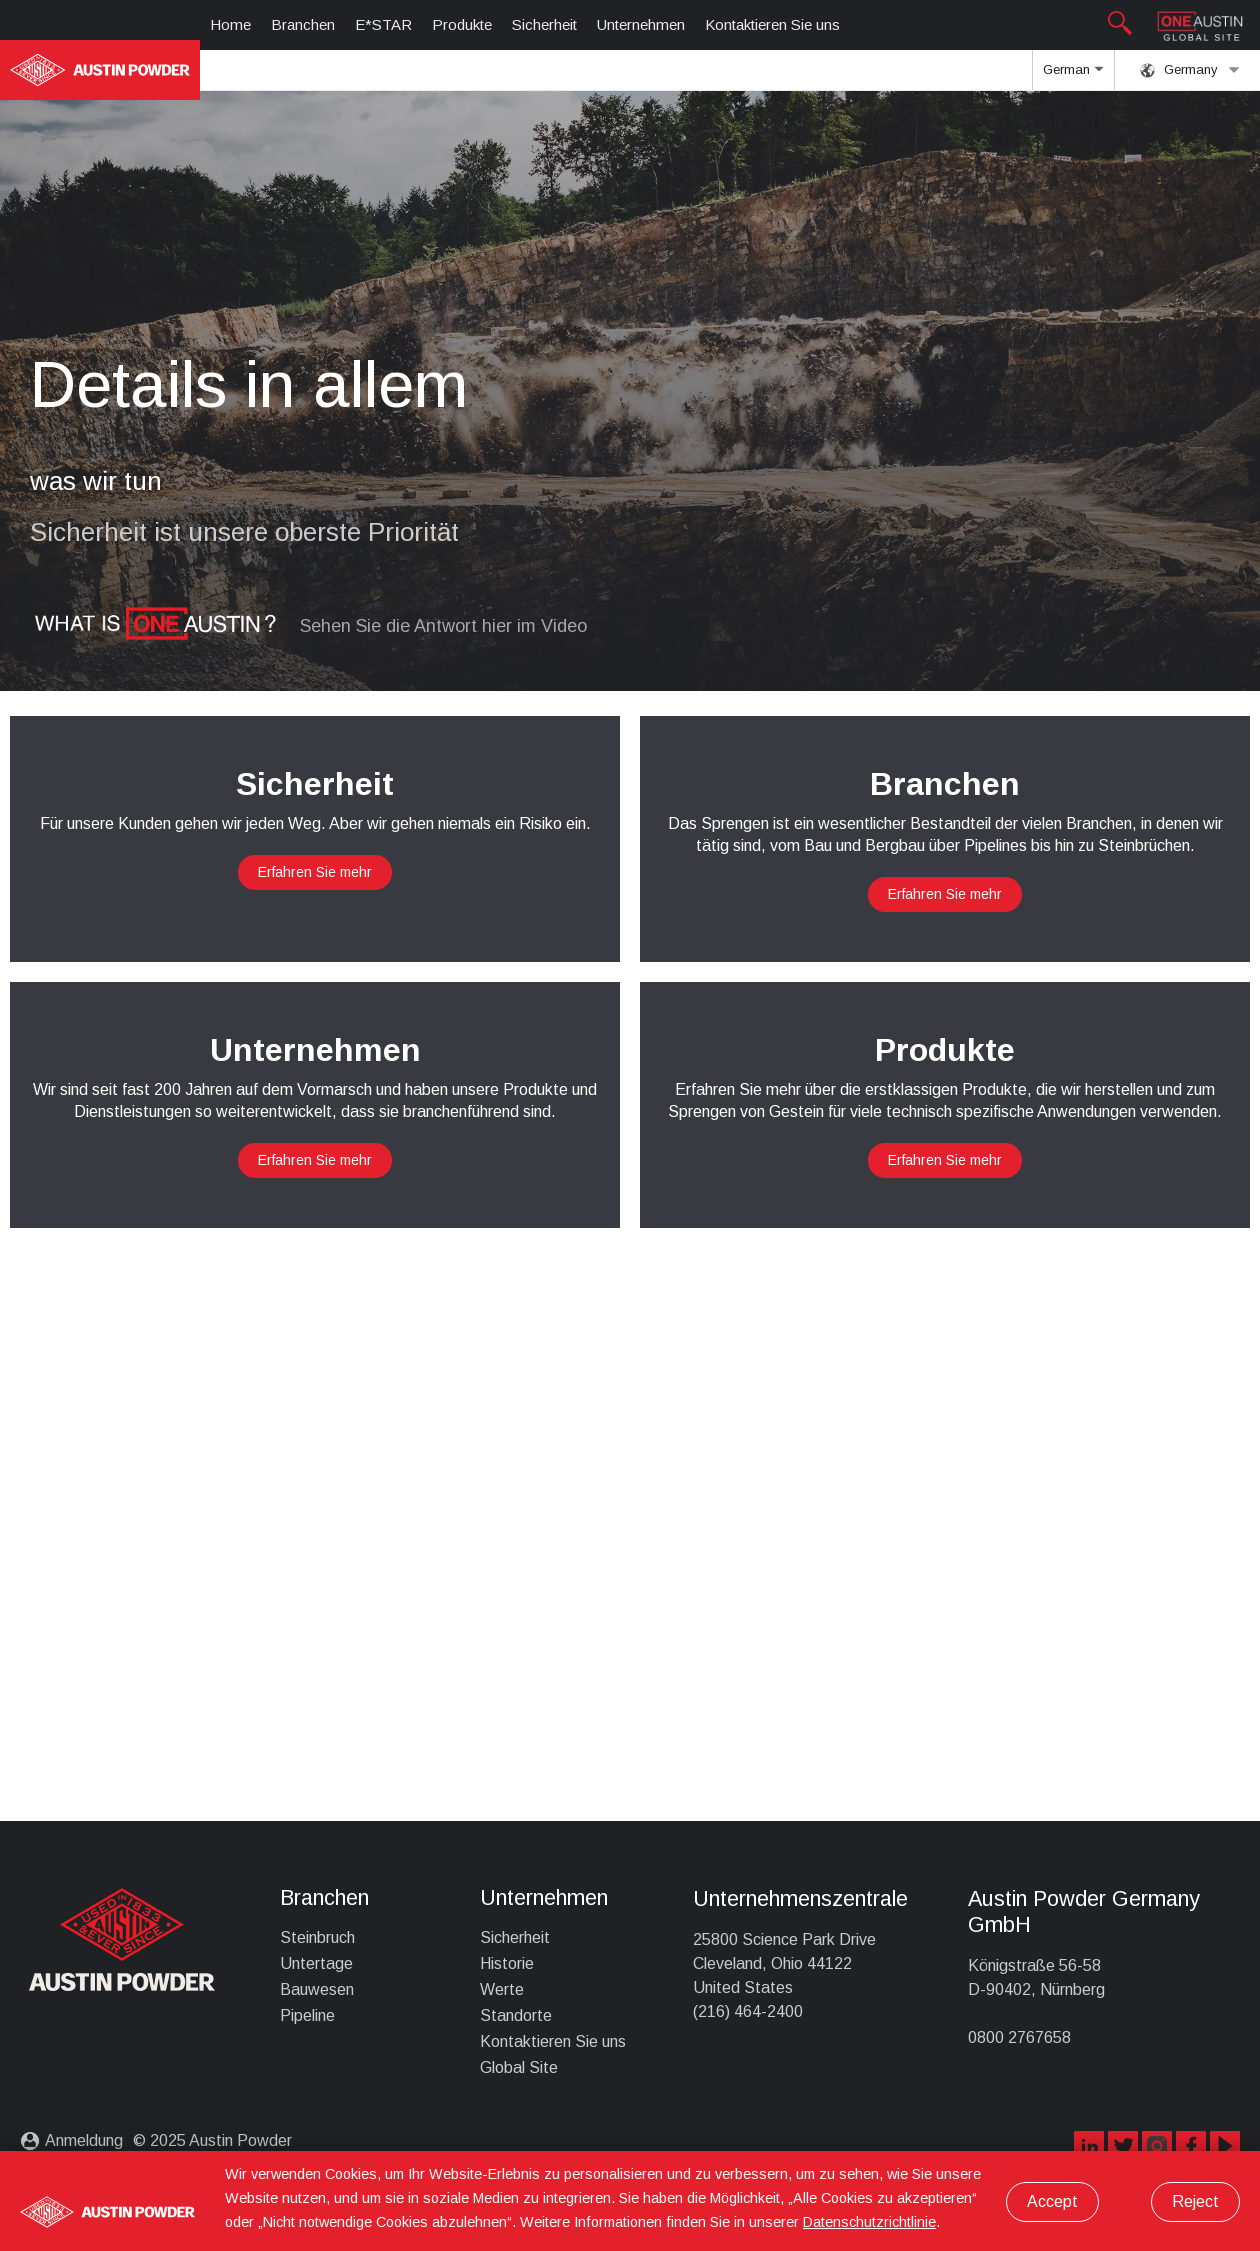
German (1073, 76)
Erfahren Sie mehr (315, 872)
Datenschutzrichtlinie (869, 2222)
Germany (1190, 70)
